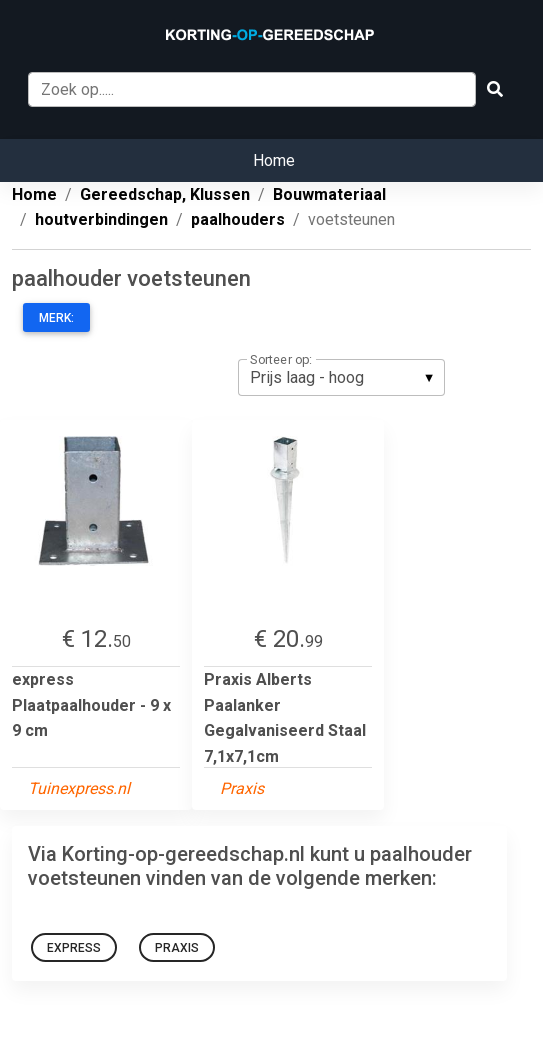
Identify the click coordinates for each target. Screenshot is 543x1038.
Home (274, 160)
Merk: (56, 318)
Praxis (177, 948)
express (74, 948)
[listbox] (341, 377)
